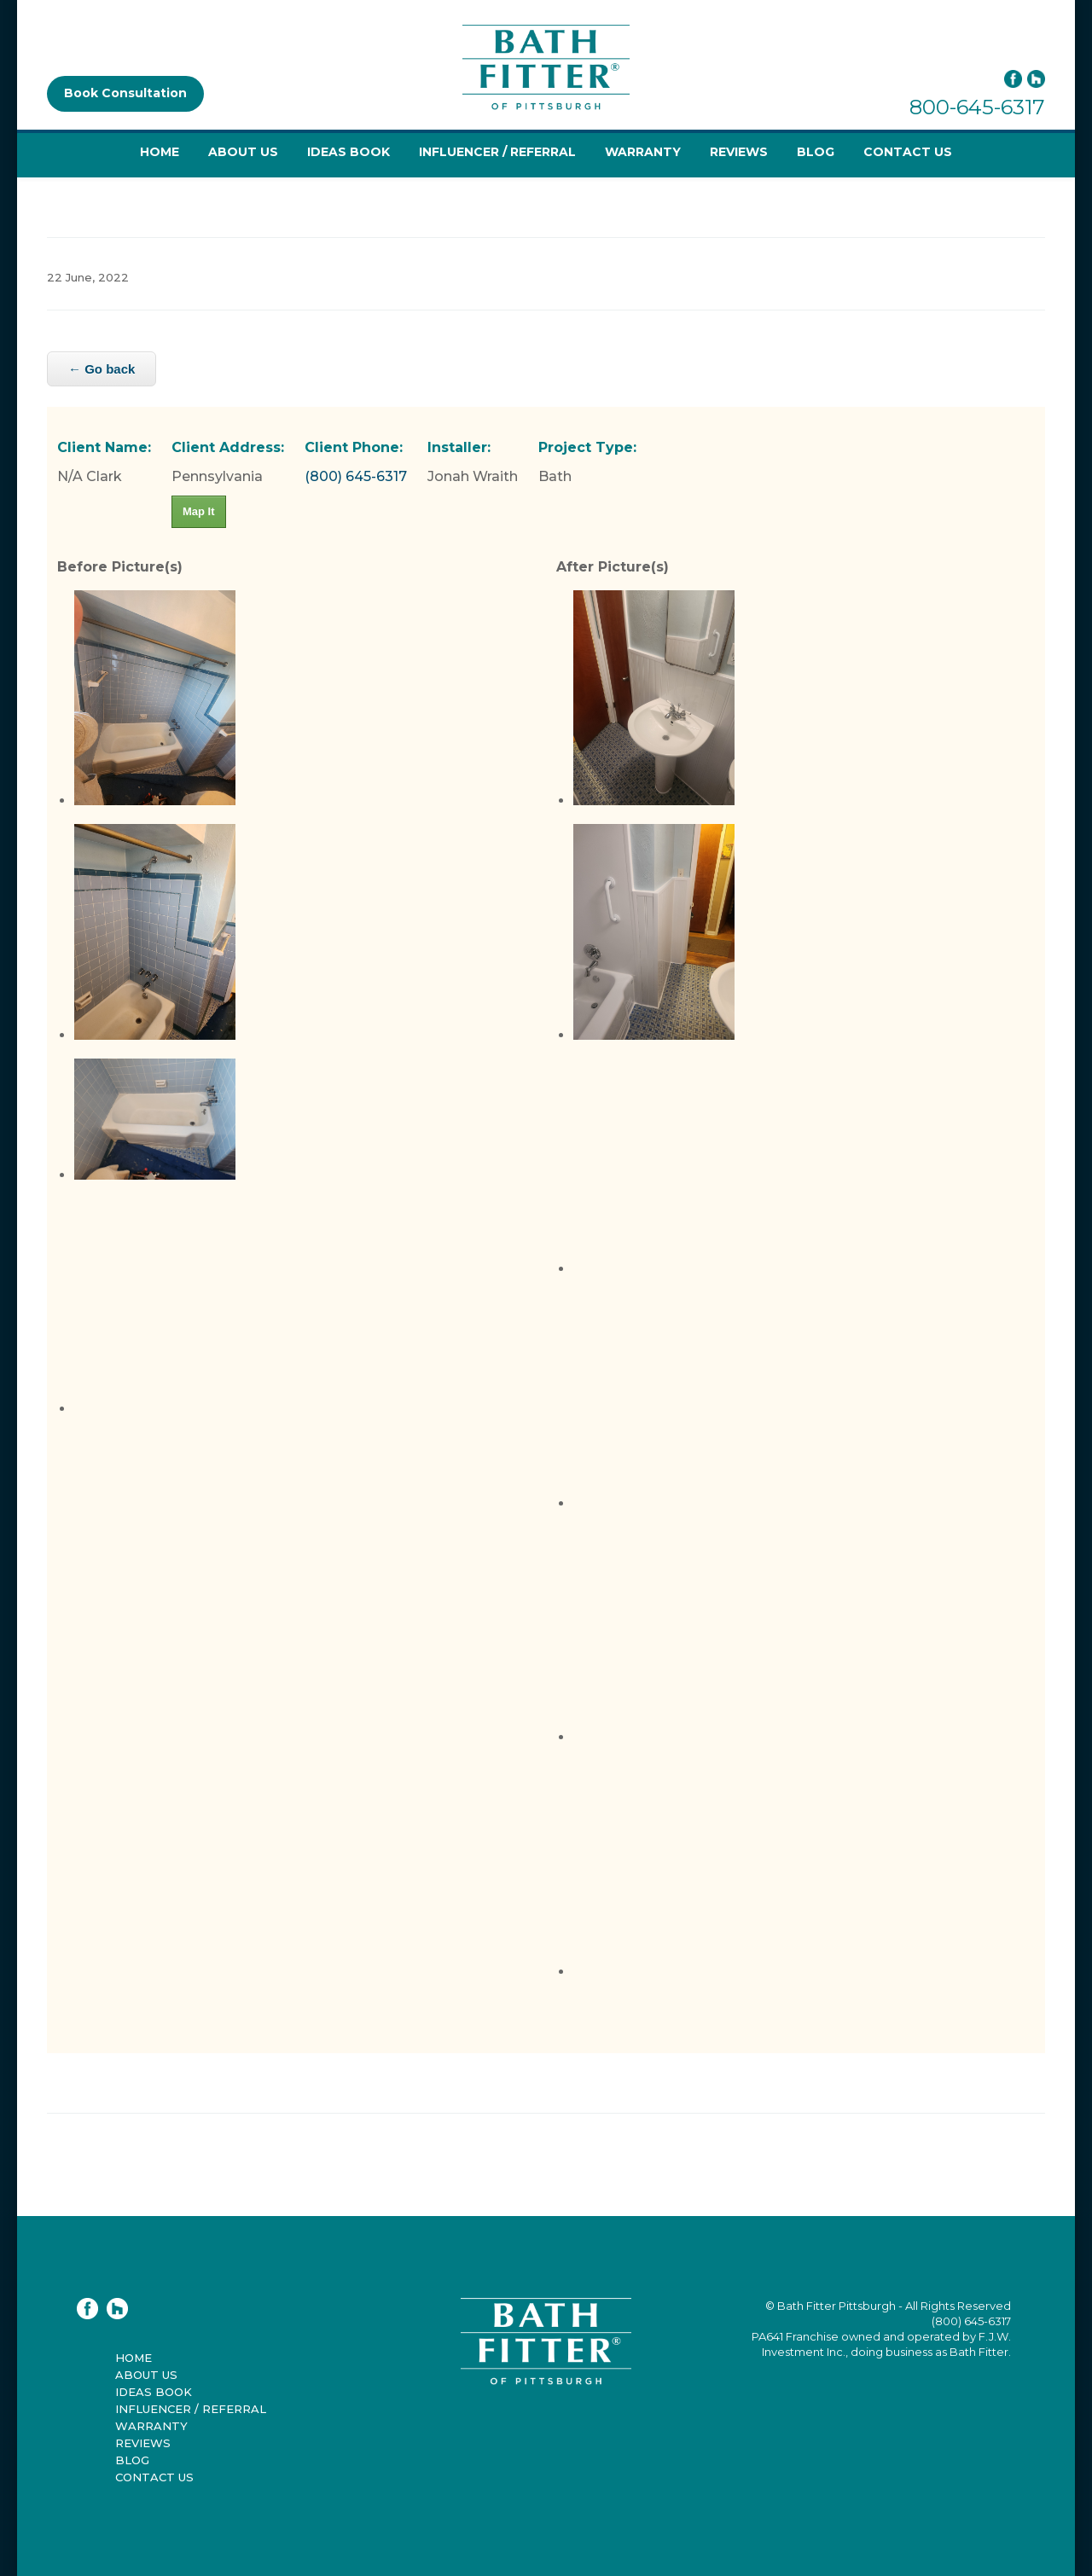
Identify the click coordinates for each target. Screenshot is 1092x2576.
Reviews (739, 152)
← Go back (101, 369)
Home (159, 152)
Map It (199, 511)
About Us (243, 152)
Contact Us (907, 152)
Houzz (1036, 79)
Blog (815, 152)
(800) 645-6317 (356, 476)
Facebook (1013, 79)
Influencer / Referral (497, 152)
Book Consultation (125, 93)
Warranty (643, 152)
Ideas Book (348, 152)
